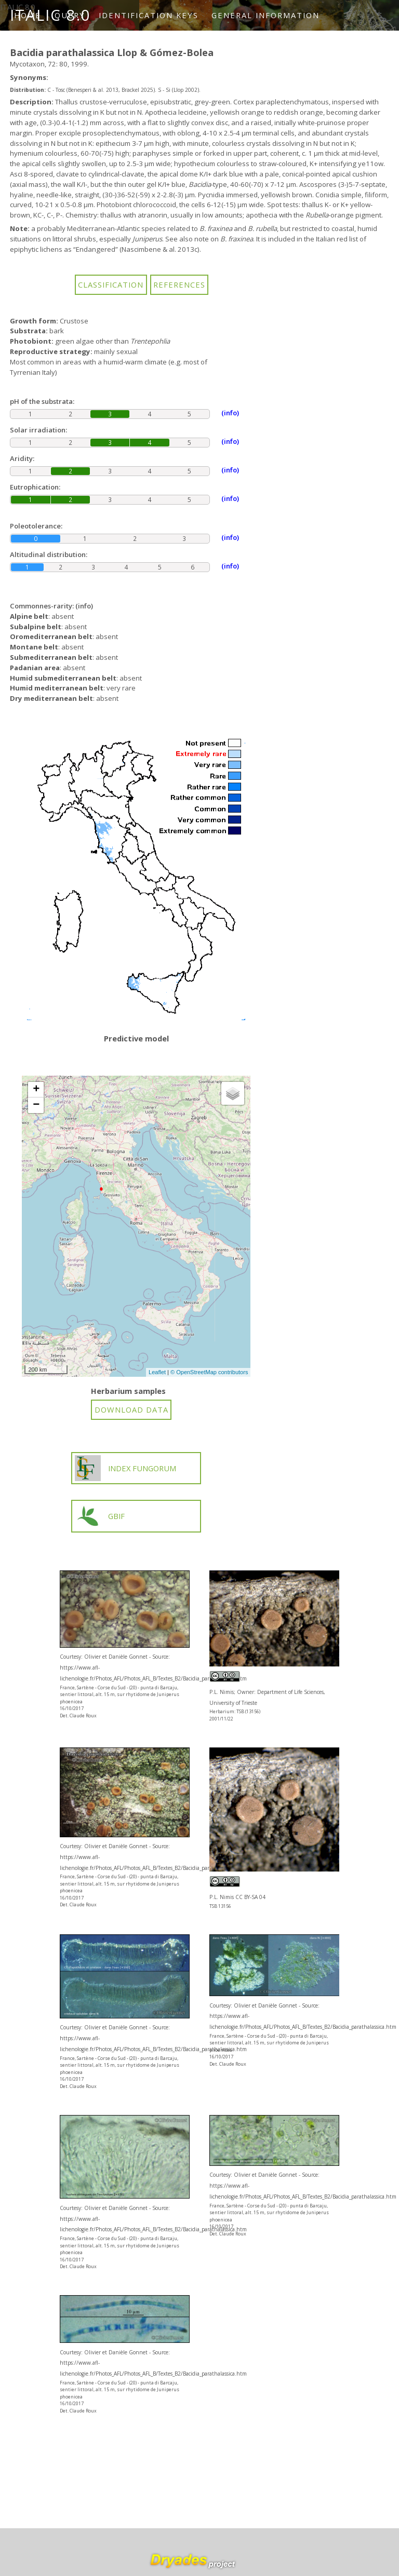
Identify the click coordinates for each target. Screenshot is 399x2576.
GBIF (100, 1516)
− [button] (36, 1105)
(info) (84, 606)
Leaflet (157, 1372)
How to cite (48, 45)
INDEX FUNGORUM (126, 1468)
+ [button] (36, 1089)
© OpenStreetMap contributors (209, 1372)
